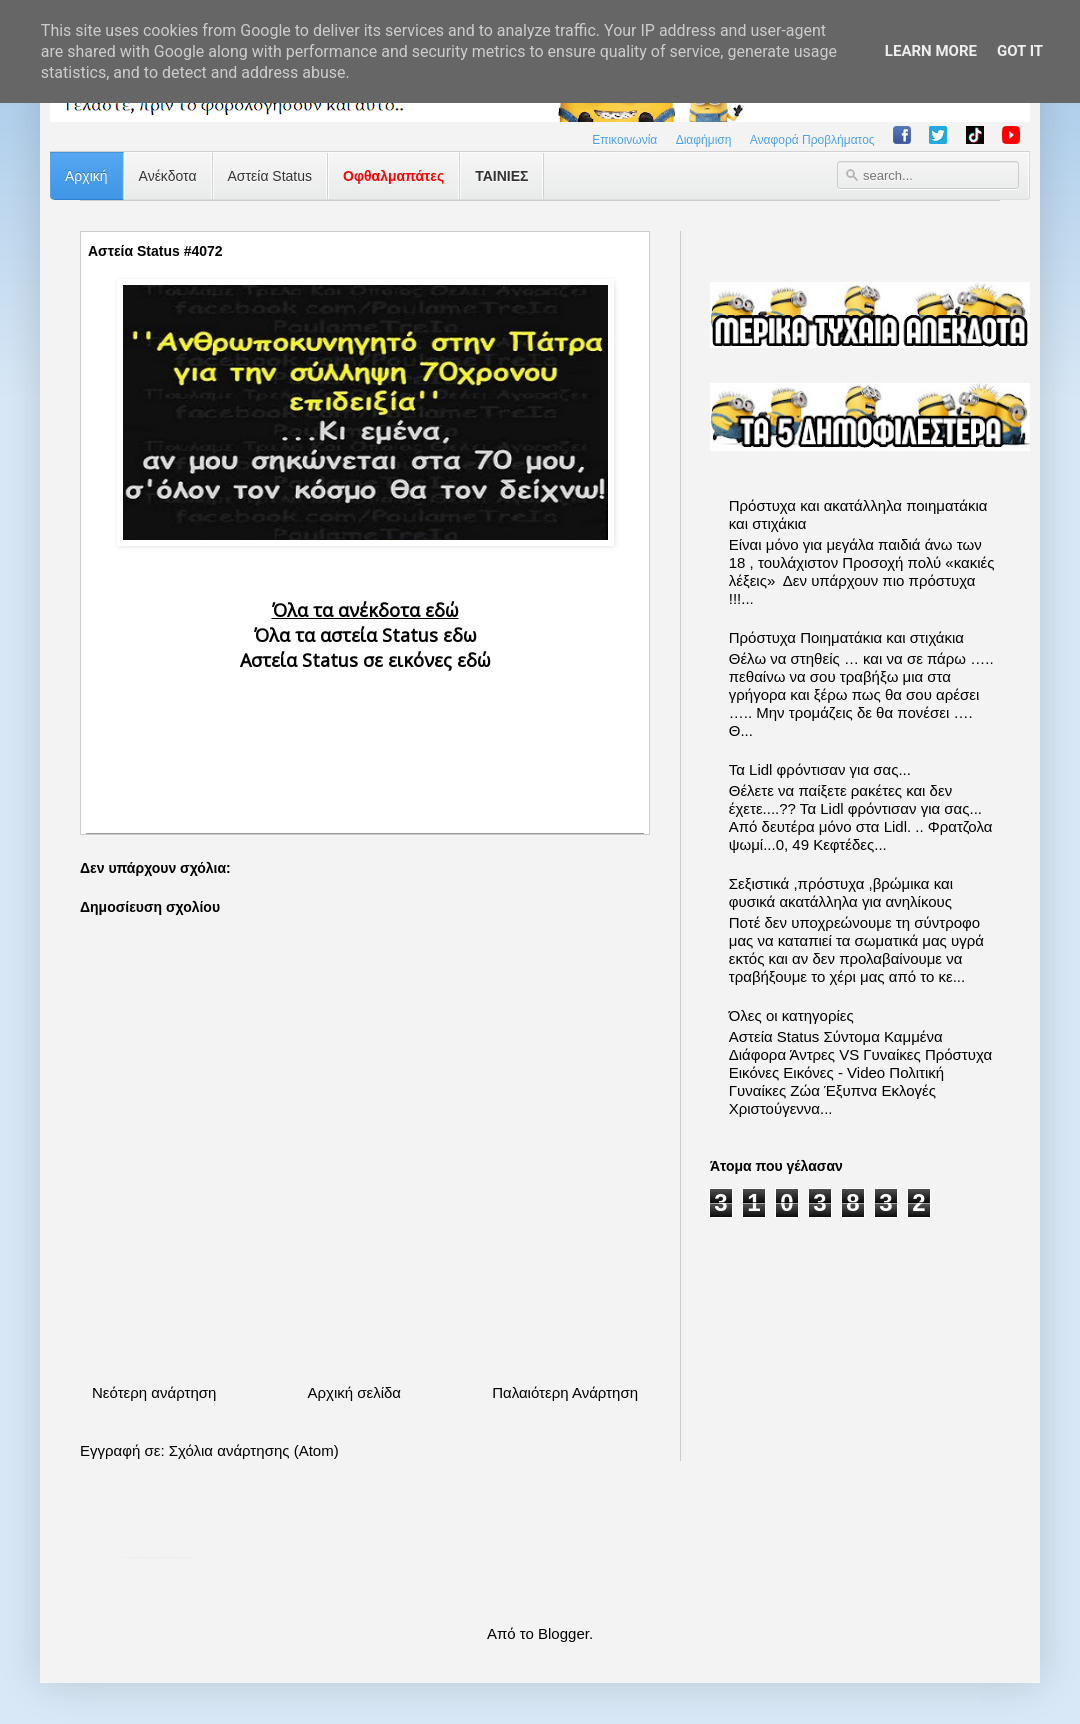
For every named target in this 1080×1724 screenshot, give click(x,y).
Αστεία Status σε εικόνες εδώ (365, 660)
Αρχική (86, 176)
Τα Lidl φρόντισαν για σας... (820, 769)
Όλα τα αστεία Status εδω (365, 635)
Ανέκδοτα (168, 176)
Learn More (931, 51)
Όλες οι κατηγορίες (791, 1015)
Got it (1020, 51)
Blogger (563, 1633)
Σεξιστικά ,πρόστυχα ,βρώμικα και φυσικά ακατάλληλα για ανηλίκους (841, 892)
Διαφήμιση (704, 140)
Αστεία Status (270, 176)
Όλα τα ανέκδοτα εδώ (365, 610)
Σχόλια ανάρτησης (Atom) (254, 1450)
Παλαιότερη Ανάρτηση (565, 1392)
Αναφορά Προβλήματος (812, 140)
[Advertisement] (365, 735)
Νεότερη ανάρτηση (154, 1392)
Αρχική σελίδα (354, 1392)
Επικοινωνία (624, 140)
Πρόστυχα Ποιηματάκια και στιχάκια (846, 637)
